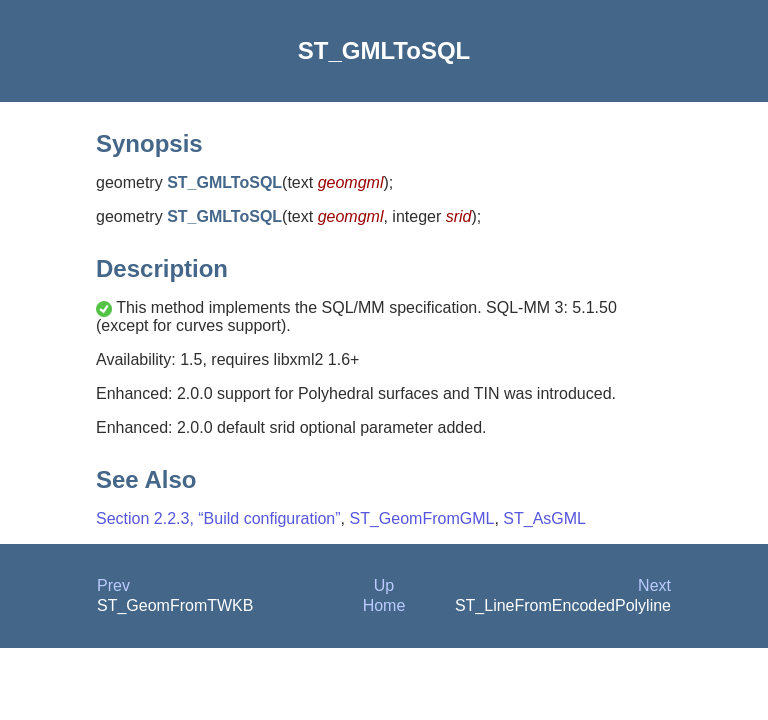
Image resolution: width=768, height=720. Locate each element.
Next (654, 585)
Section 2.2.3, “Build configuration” (218, 518)
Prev (113, 585)
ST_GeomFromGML (421, 518)
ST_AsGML (544, 518)
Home (384, 605)
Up (384, 585)
